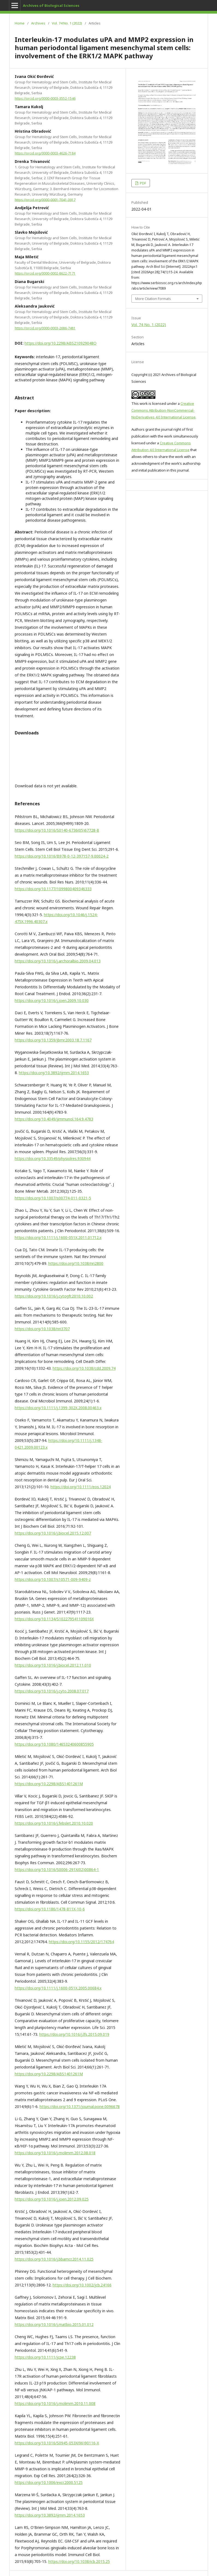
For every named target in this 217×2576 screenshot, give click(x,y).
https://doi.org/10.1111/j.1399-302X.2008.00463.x (58, 1407)
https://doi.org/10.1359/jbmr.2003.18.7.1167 (53, 1040)
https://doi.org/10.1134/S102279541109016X (54, 1618)
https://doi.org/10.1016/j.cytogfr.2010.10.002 (54, 1296)
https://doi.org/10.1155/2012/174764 (81, 1941)
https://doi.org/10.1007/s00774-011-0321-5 (53, 1198)
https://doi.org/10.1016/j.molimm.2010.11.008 (55, 2403)
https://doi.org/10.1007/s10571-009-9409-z (53, 1579)
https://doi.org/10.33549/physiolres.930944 (53, 1158)
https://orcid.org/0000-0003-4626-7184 (45, 153)
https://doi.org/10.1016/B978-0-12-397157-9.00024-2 (61, 856)
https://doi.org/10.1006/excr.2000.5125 (49, 2482)
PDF (142, 183)
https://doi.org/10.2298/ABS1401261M (49, 1783)
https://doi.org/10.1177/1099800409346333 (53, 888)
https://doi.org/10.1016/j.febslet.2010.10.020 (54, 1823)
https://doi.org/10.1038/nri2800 (75, 1263)
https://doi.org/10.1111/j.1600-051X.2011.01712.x (58, 1237)
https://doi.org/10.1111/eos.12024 (80, 1486)
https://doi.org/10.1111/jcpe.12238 (45, 2357)
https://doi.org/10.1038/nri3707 (42, 1328)
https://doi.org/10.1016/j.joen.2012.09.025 (52, 2199)
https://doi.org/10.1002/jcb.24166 (82, 2285)
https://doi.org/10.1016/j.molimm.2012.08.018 (55, 2152)
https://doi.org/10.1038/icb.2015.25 (79, 2561)
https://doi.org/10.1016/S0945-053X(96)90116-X (57, 2443)
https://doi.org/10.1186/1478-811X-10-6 (50, 1909)
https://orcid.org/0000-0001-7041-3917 (45, 199)
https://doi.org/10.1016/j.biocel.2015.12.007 (53, 1533)
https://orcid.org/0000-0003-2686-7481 (45, 328)
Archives (38, 23)
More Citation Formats (153, 298)
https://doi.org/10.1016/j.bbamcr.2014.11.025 (54, 2259)
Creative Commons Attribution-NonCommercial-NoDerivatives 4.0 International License (163, 410)
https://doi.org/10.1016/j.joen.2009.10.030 (52, 1000)
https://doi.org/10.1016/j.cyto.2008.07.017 (52, 1691)
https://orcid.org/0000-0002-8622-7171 (45, 273)
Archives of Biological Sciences (51, 5)
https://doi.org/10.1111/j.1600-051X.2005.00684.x (58, 1988)
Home (20, 23)
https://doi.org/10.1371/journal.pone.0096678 (80, 2106)
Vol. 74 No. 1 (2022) (67, 23)
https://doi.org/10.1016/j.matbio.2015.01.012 (54, 2324)
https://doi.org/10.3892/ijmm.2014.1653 (54, 1072)
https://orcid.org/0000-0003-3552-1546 (45, 98)
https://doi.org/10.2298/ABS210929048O (61, 343)
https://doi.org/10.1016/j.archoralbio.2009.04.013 (58, 961)
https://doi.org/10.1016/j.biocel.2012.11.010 (53, 1665)
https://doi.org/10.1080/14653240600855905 (54, 1744)
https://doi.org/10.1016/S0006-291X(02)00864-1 (57, 1869)
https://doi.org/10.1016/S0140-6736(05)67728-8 (57, 830)
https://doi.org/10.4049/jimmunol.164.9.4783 (54, 1119)
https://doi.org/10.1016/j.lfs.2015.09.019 (74, 2034)
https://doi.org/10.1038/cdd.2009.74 (84, 1368)
